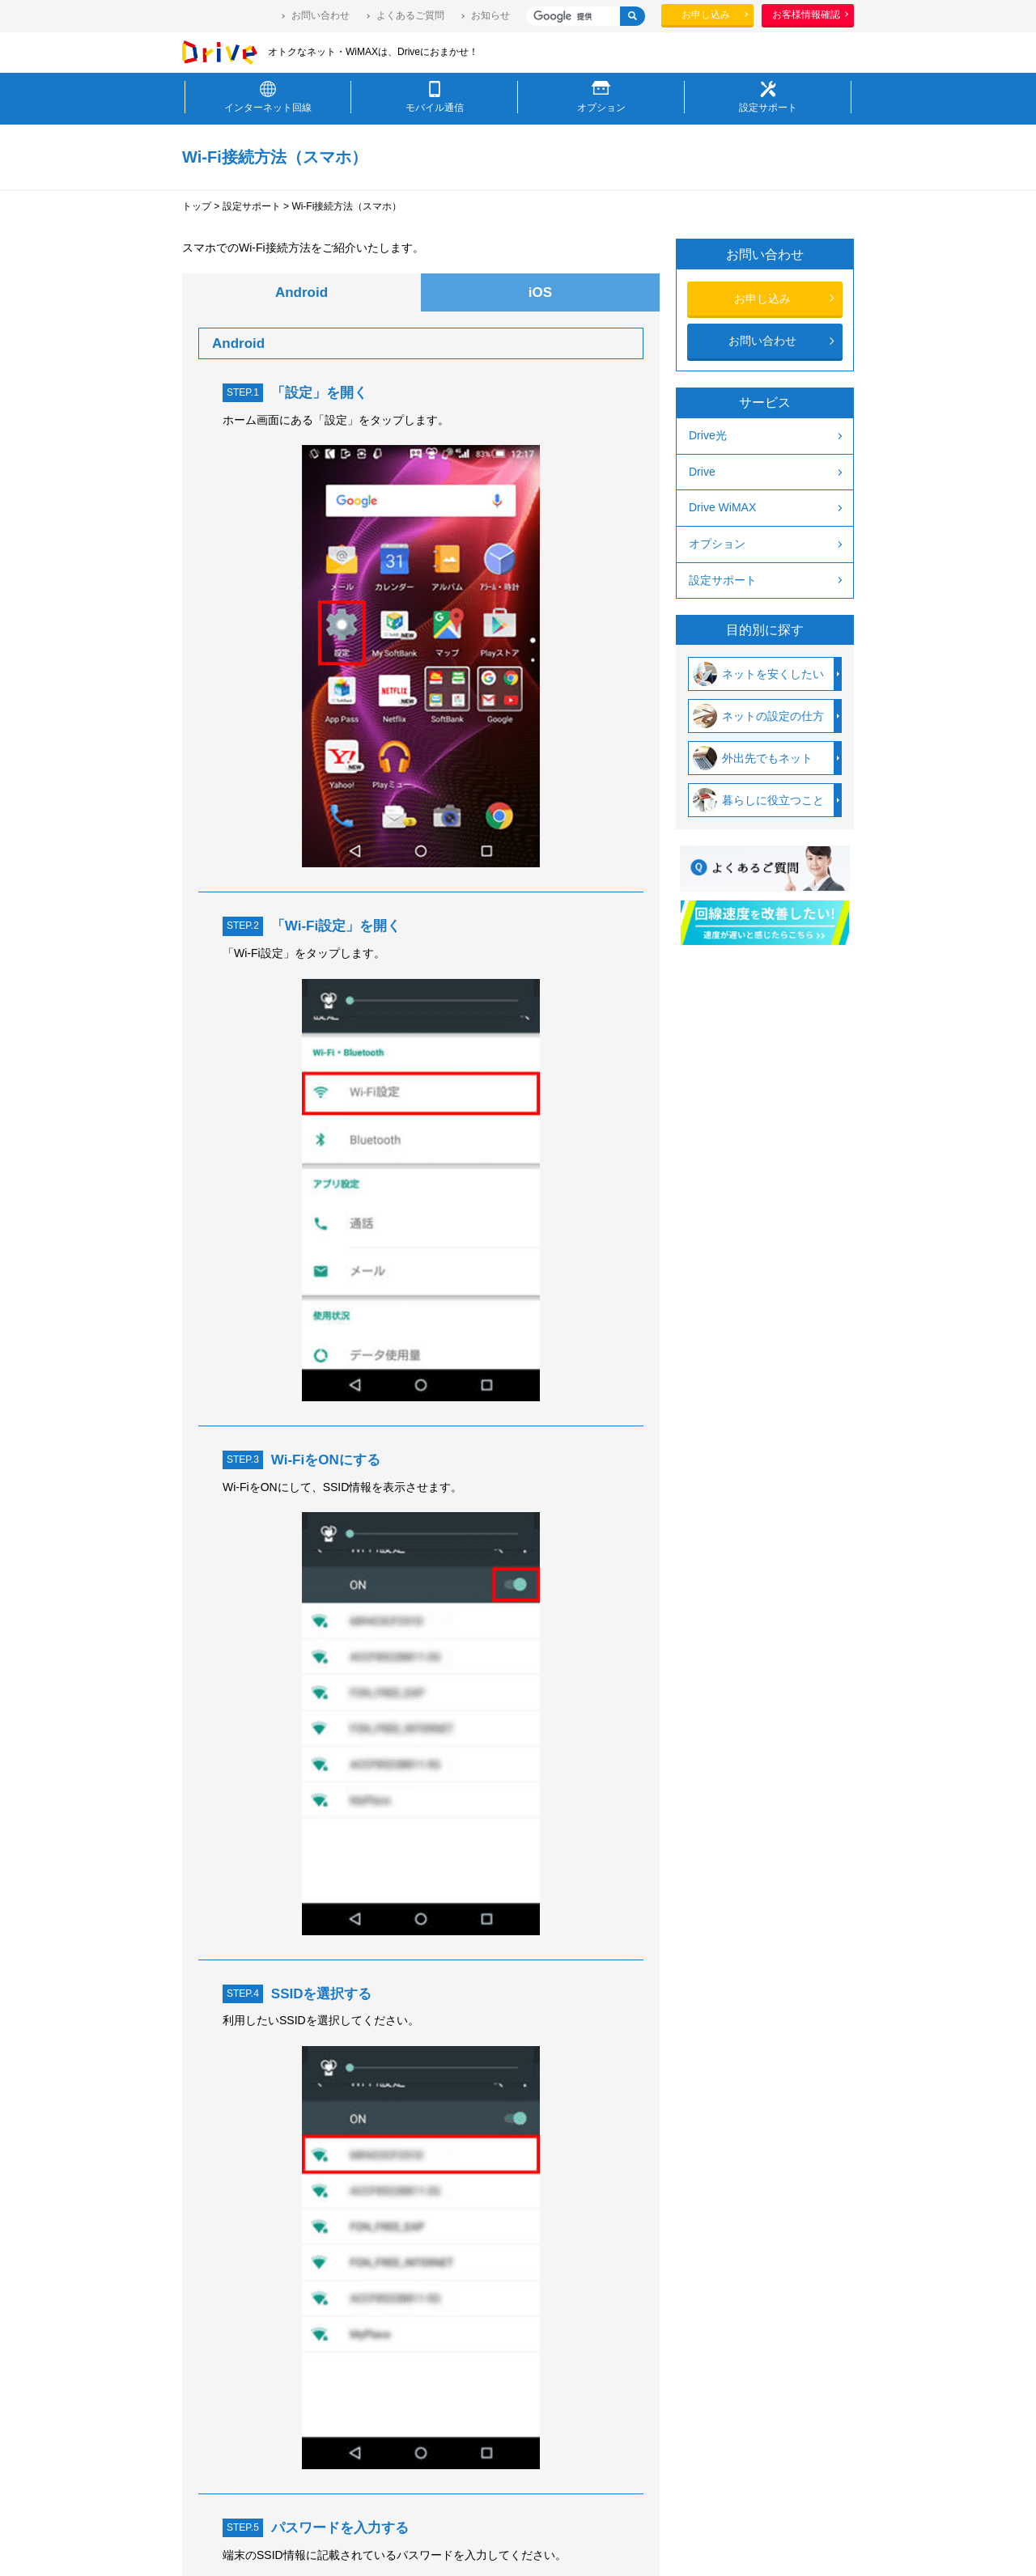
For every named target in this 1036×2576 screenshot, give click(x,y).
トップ (196, 206)
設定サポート (252, 206)
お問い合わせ (320, 15)
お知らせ (490, 15)
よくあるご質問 (410, 15)
